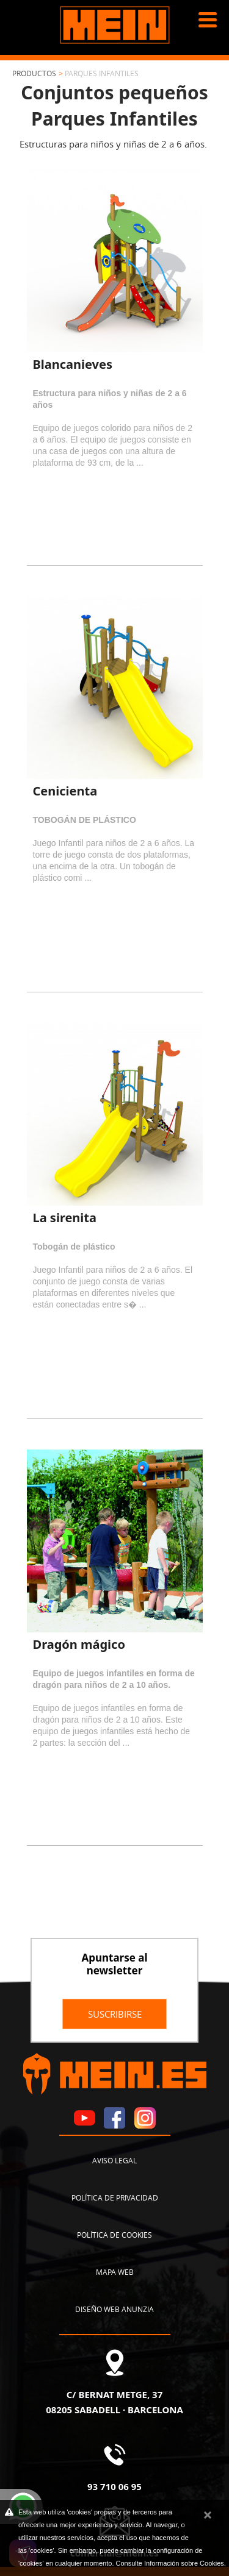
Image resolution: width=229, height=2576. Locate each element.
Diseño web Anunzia (114, 2309)
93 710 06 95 (114, 2486)
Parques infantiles (102, 73)
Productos (34, 73)
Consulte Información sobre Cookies (170, 2563)
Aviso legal (114, 2160)
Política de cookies (114, 2235)
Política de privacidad (114, 2197)
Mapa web (115, 2272)
